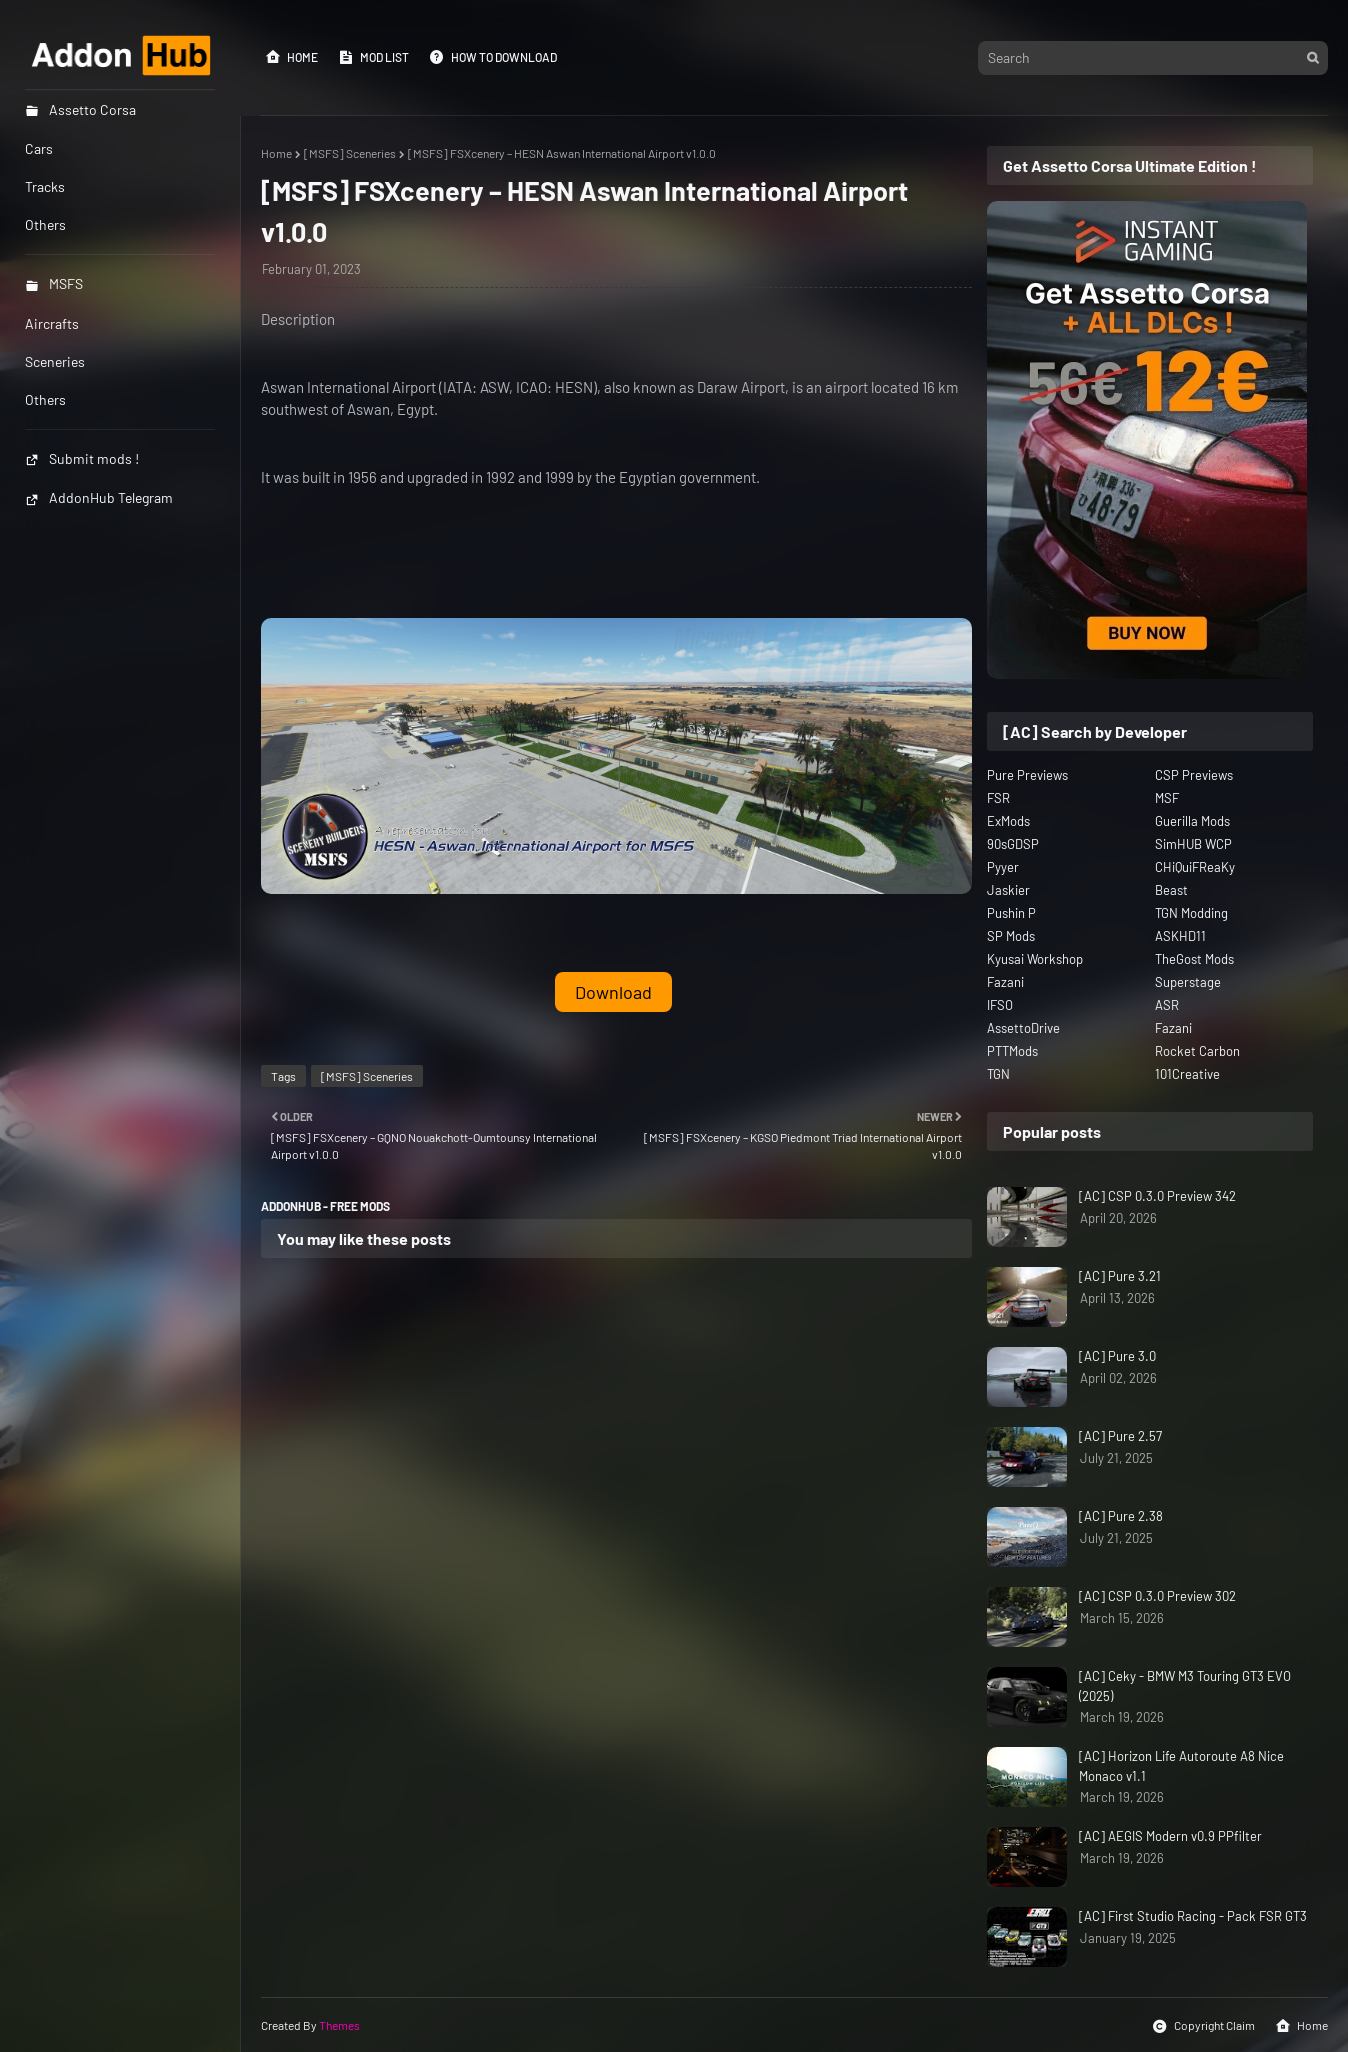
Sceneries (55, 361)
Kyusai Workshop (1035, 959)
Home (291, 57)
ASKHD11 (1180, 936)
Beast (1171, 890)
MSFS (54, 283)
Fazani (1005, 982)
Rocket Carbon (1197, 1051)
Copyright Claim (1203, 2026)
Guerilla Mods (1192, 821)
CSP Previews (1194, 775)
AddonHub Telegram (99, 497)
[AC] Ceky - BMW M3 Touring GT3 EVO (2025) (1185, 1686)
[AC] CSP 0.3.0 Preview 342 (1157, 1196)
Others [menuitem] (45, 224)
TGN (998, 1074)
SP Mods (1011, 936)
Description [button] (298, 319)
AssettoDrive (1023, 1028)
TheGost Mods (1194, 959)
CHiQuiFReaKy (1195, 867)
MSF (1167, 798)
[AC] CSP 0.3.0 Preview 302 (1157, 1596)
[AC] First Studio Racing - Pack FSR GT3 (1193, 1916)
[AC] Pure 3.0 (1117, 1356)
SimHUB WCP (1193, 844)
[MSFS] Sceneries (350, 153)
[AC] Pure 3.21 (1120, 1276)
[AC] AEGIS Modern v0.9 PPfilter (1170, 1836)
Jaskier (1008, 890)
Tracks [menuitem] (45, 186)
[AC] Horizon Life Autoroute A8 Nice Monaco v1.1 (1181, 1766)
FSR (998, 798)
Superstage (1188, 982)
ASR (1167, 1005)
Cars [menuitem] (39, 148)
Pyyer (1003, 867)
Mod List (373, 57)
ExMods (1008, 821)
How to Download (493, 57)
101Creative (1187, 1074)
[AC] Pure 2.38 (1121, 1516)
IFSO (1000, 1005)
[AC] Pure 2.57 (1120, 1436)
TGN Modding (1191, 913)
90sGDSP (1013, 844)
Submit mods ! (82, 458)
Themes (339, 2025)
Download (613, 992)
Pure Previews (1027, 775)
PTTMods (1012, 1051)
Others (45, 399)
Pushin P (1011, 913)
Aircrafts (52, 323)
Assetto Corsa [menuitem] (80, 109)
